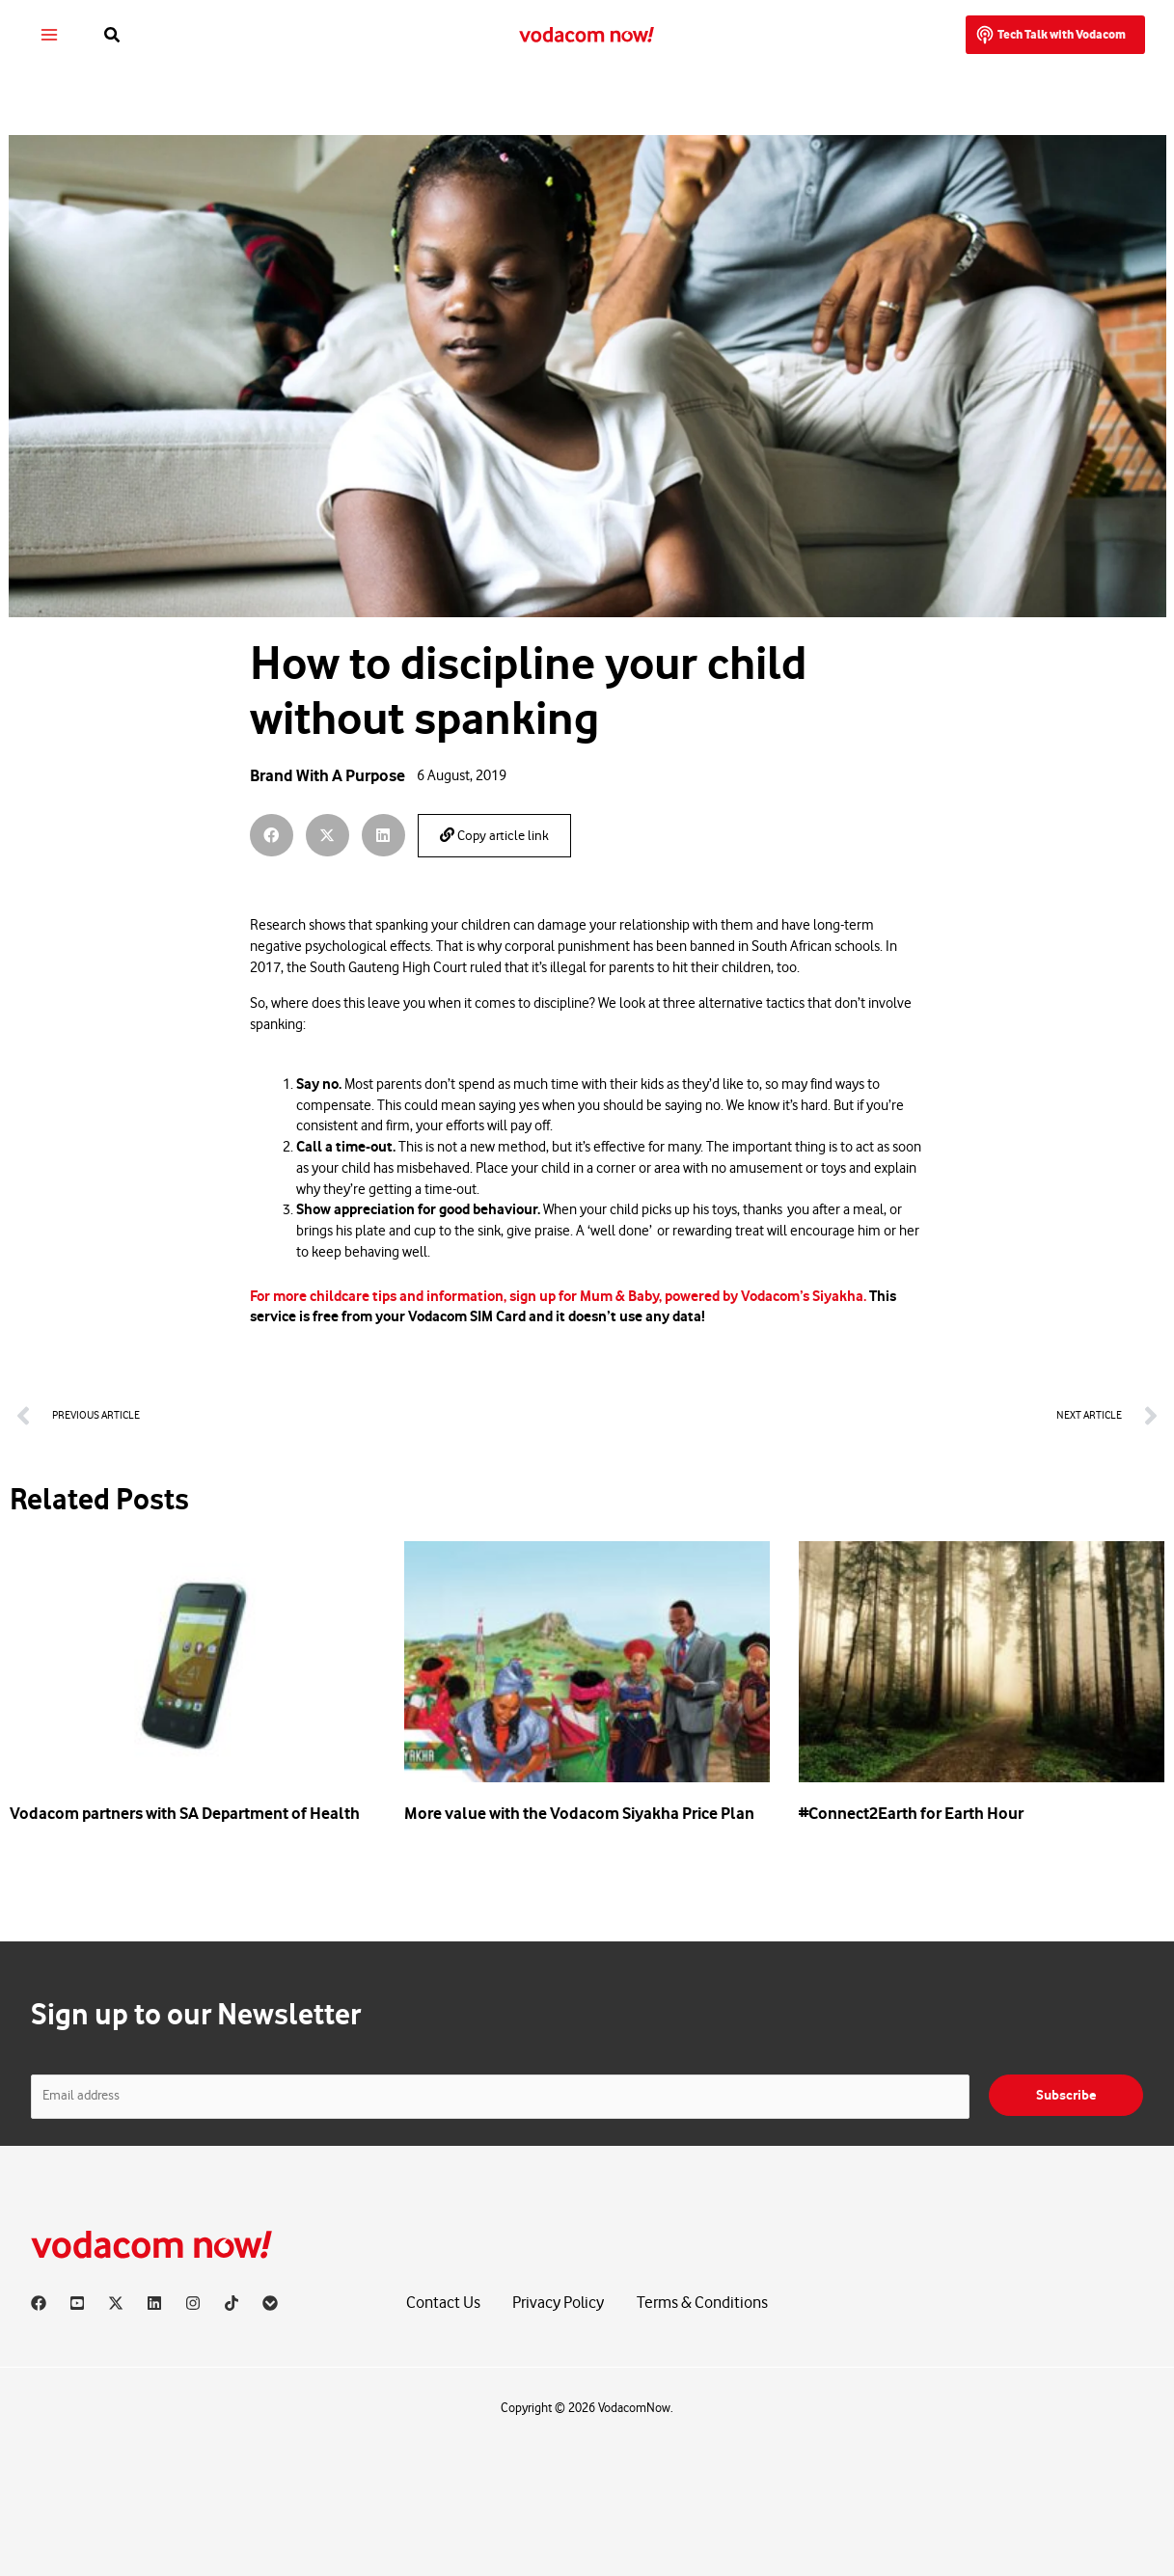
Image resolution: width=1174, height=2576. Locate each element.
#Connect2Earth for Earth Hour (911, 1813)
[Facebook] (38, 2303)
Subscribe (1066, 2095)
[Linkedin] (154, 2303)
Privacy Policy (558, 2302)
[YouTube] (77, 2303)
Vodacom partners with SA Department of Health (185, 1813)
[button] (115, 35)
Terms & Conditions (702, 2302)
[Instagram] (193, 2303)
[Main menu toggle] (51, 35)
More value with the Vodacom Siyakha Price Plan (579, 1813)
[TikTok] (231, 2303)
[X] (115, 2303)
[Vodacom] (270, 2303)
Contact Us (443, 2302)
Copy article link (494, 835)
